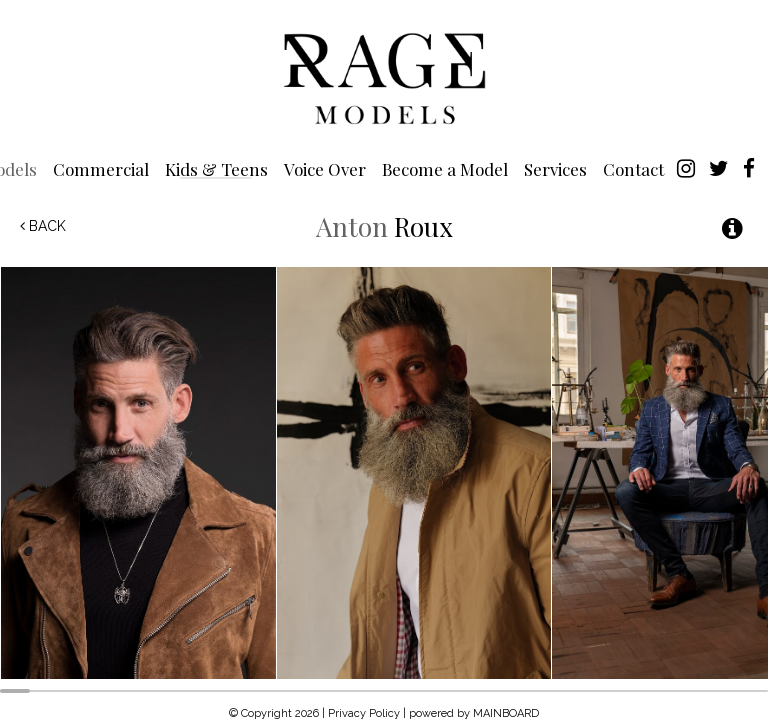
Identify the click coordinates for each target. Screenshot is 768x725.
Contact (633, 168)
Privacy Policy (364, 713)
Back (43, 226)
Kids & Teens (216, 168)
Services (555, 168)
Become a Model (445, 168)
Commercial (101, 168)
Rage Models (384, 77)
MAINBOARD (506, 713)
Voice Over (325, 168)
